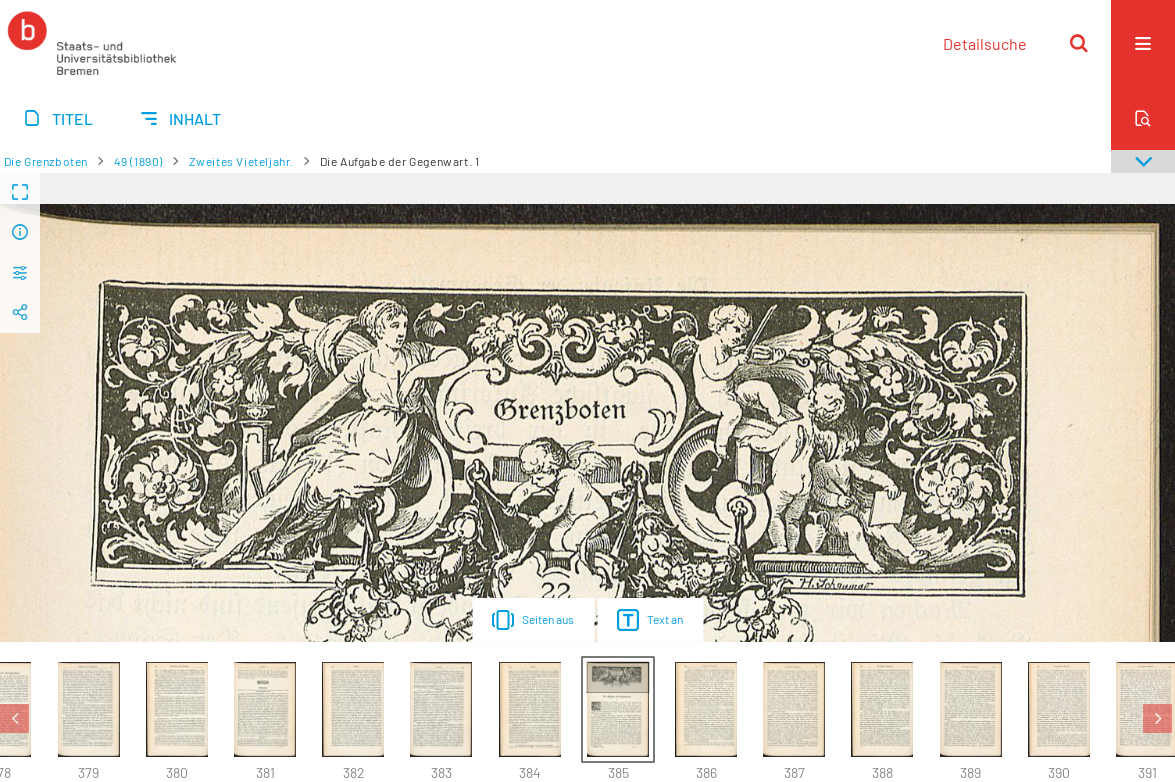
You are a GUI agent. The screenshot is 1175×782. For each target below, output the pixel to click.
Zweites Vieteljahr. (241, 161)
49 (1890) (138, 161)
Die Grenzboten (46, 161)
